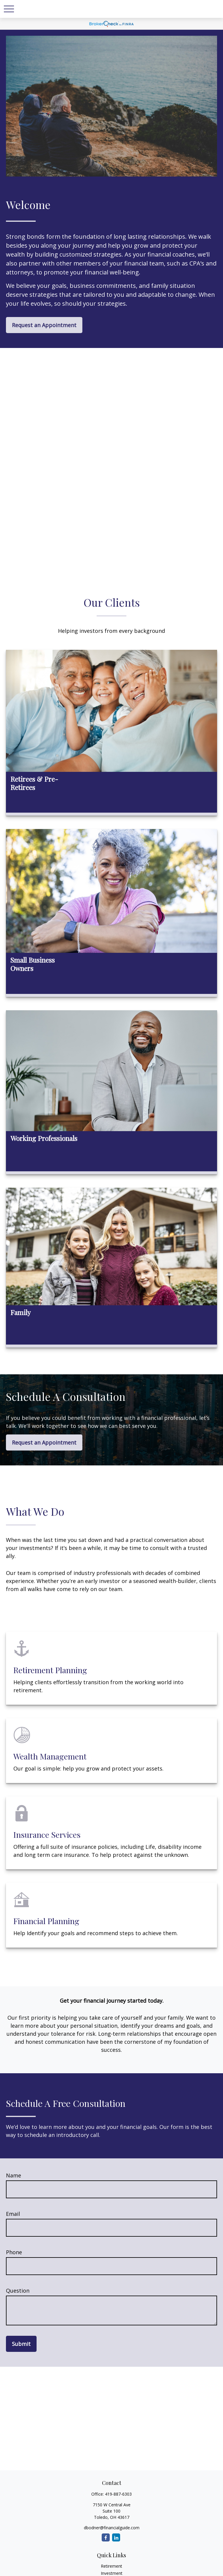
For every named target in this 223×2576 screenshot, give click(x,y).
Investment (112, 2573)
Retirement (111, 2566)
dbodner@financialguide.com (111, 2527)
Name (13, 2175)
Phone (14, 2252)
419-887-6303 (118, 2494)
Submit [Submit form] (21, 2343)
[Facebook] (106, 2537)
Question (17, 2290)
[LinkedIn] (116, 2537)
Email (13, 2213)
